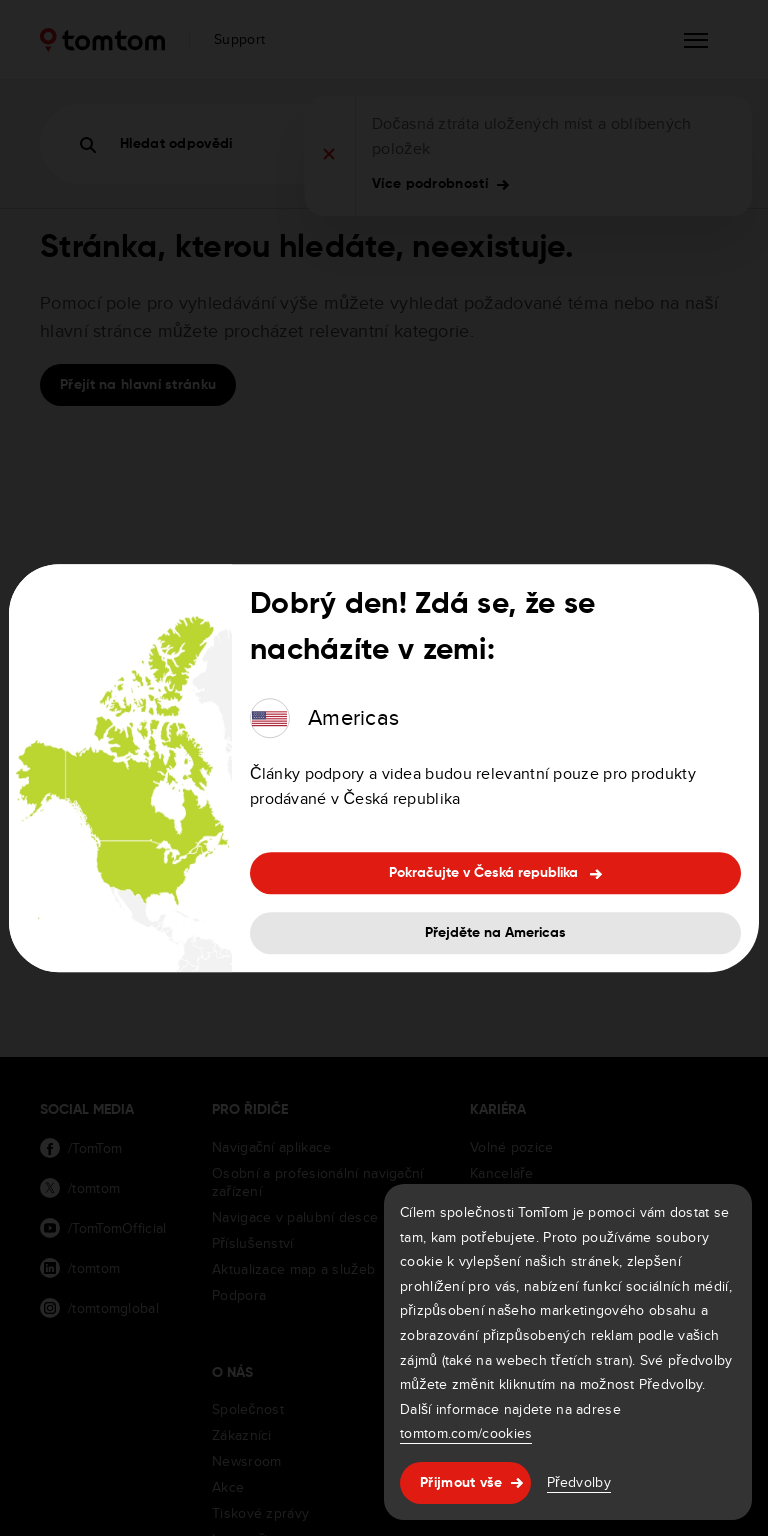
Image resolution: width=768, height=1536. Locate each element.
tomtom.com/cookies (466, 1433)
